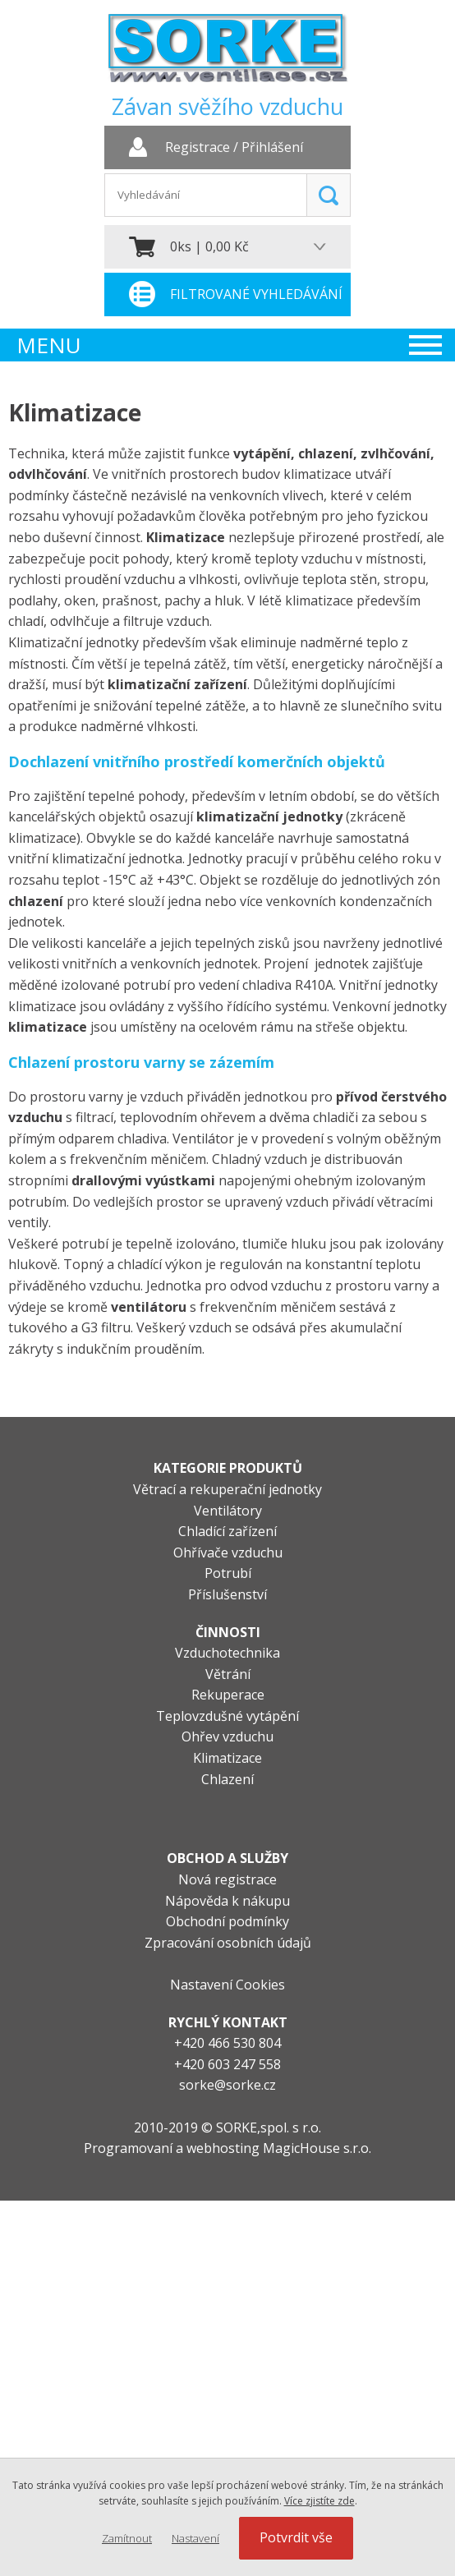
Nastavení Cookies (227, 1985)
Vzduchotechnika (227, 1653)
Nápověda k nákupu (227, 1901)
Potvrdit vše (296, 2537)
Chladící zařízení (227, 1531)
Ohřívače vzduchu (228, 1552)
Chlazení (227, 1779)
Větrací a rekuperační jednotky (227, 1489)
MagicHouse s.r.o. (317, 2148)
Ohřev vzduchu (227, 1736)
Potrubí (228, 1573)
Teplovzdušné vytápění (227, 1716)
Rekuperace (227, 1695)
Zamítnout (127, 2538)
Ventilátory (228, 1511)
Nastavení (195, 2538)
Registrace (197, 147)
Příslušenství (227, 1594)
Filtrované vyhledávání (256, 294)
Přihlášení (272, 147)
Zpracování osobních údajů (228, 1943)
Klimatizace (227, 1758)
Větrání (227, 1674)
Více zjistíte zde (319, 2501)
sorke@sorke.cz (227, 2085)
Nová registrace (227, 1879)
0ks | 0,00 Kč (209, 246)
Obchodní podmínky (227, 1921)
